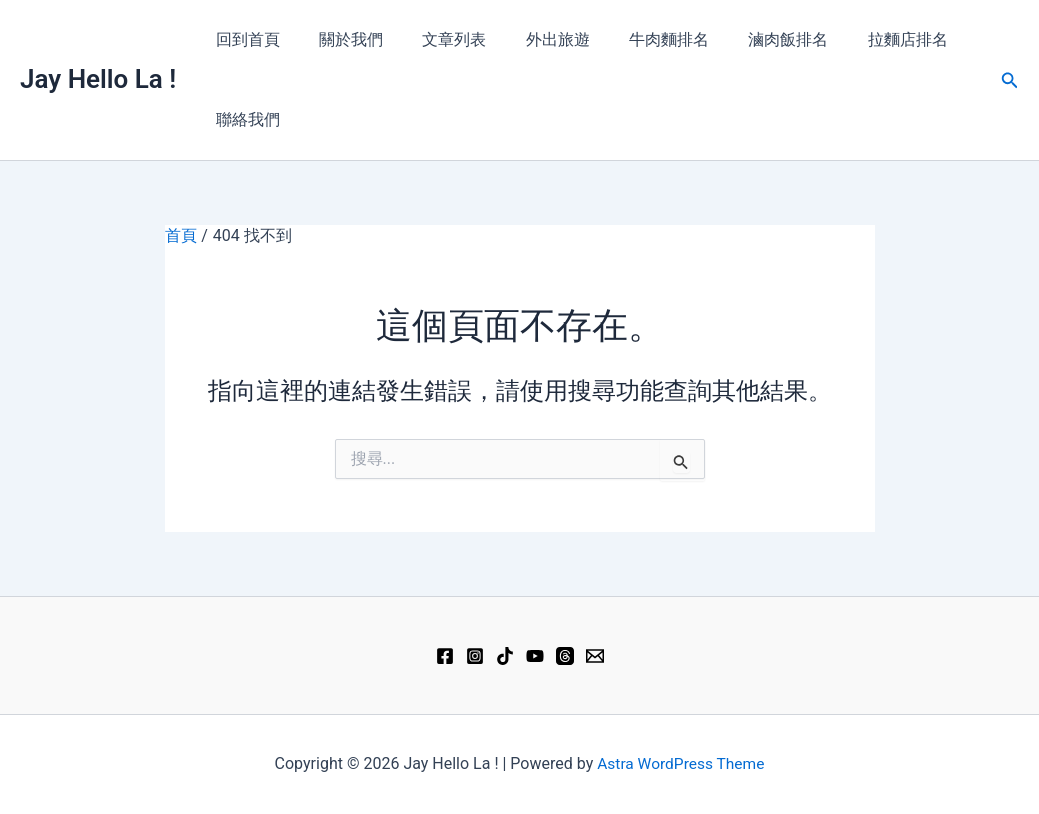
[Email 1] (595, 656)
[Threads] (565, 656)
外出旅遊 (532, 39)
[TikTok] (505, 656)
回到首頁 (244, 39)
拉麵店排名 (860, 39)
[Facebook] (445, 656)
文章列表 (436, 39)
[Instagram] (475, 656)
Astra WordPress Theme (681, 763)
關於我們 (340, 39)
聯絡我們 (244, 119)
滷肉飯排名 (748, 39)
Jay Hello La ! (98, 79)
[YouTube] (535, 656)
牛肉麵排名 (636, 39)
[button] (1010, 80)
